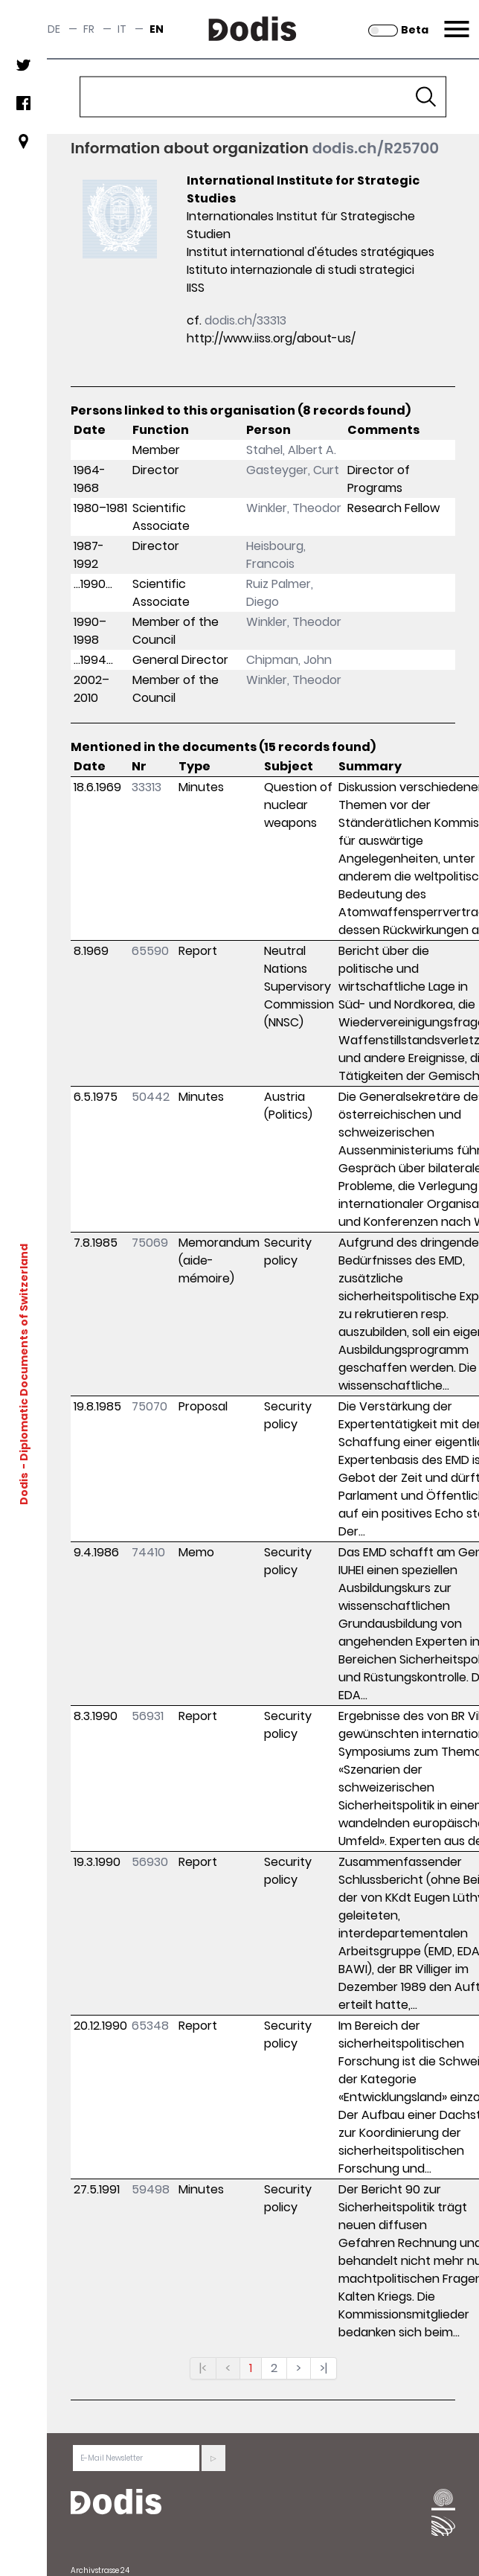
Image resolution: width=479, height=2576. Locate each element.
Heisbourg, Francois (276, 554)
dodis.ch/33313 (245, 320)
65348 (150, 2025)
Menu (454, 20)
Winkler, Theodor (293, 508)
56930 (150, 1861)
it (122, 29)
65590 (150, 950)
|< (203, 2368)
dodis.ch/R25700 (376, 148)
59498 (151, 2189)
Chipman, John (289, 659)
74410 (148, 1552)
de (54, 29)
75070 (149, 1406)
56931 (148, 1716)
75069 (150, 1242)
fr (88, 29)
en (157, 29)
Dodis (23, 1488)
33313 (146, 787)
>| (323, 2368)
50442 (151, 1096)
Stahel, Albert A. (291, 449)
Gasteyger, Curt (292, 470)
